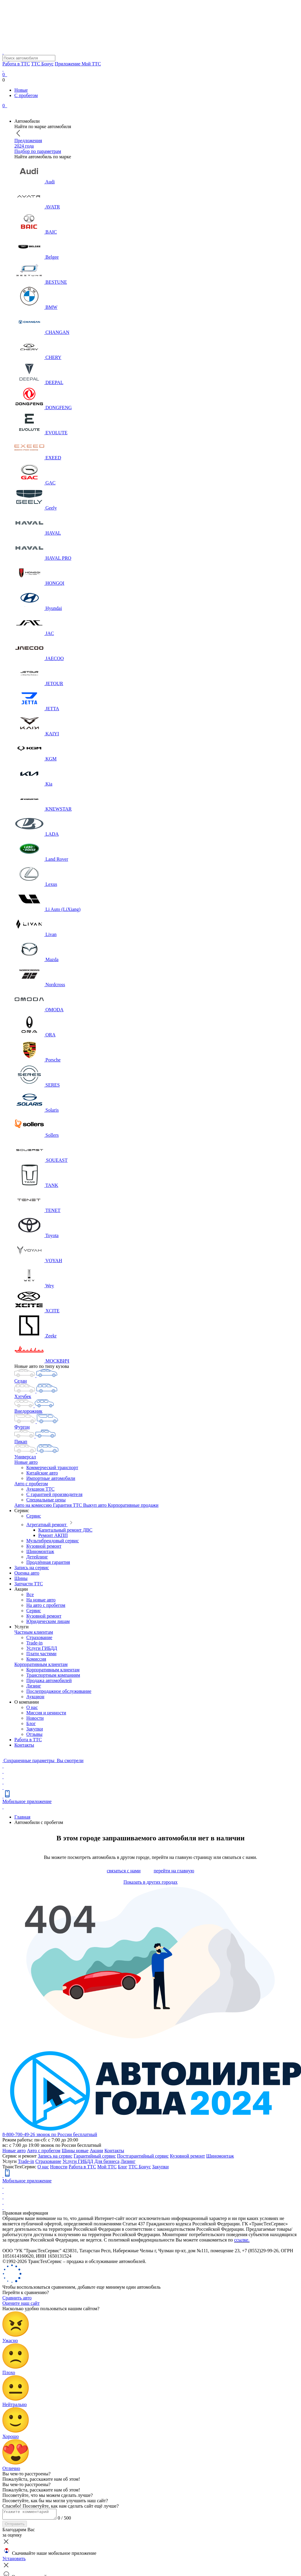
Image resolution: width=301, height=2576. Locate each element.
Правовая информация (25, 2213)
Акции (96, 2150)
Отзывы (34, 1734)
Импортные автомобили (50, 1478)
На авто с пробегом (45, 1605)
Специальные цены (45, 1499)
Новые (21, 90)
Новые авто (26, 1462)
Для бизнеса (107, 2161)
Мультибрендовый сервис (52, 1540)
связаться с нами (123, 1870)
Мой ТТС (107, 2166)
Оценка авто (26, 1572)
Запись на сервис (31, 1567)
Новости (35, 1718)
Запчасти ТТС (28, 1583)
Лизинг (33, 1685)
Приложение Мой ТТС (78, 63)
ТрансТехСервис (19, 2166)
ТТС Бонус (42, 63)
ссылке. (241, 2239)
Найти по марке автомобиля (42, 126)
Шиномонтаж (40, 1551)
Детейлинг (37, 1556)
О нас (32, 1707)
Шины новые (75, 2150)
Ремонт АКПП (53, 1535)
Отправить (15, 2525)
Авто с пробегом (31, 1483)
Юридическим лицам (48, 1621)
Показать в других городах (150, 1882)
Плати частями (41, 1653)
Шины (20, 1578)
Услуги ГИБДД (41, 1648)
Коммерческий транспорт (52, 1467)
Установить (14, 2560)
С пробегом (26, 95)
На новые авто (41, 1599)
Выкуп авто (95, 1505)
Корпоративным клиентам (41, 1664)
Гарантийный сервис (95, 2155)
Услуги (9, 2161)
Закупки (34, 1728)
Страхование (39, 1637)
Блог (31, 1723)
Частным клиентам (33, 1632)
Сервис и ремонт (19, 2155)
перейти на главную (174, 1870)
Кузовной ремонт (43, 1546)
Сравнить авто (17, 2297)
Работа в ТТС (16, 63)
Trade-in (34, 1642)
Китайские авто (42, 1472)
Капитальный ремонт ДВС (65, 1529)
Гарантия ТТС (68, 1505)
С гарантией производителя (54, 1494)
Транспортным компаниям (53, 1675)
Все (30, 1594)
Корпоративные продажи (133, 1505)
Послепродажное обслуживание (58, 1691)
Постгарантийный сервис (143, 2155)
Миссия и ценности (46, 1712)
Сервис (33, 1515)
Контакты (24, 1744)
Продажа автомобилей (49, 1680)
